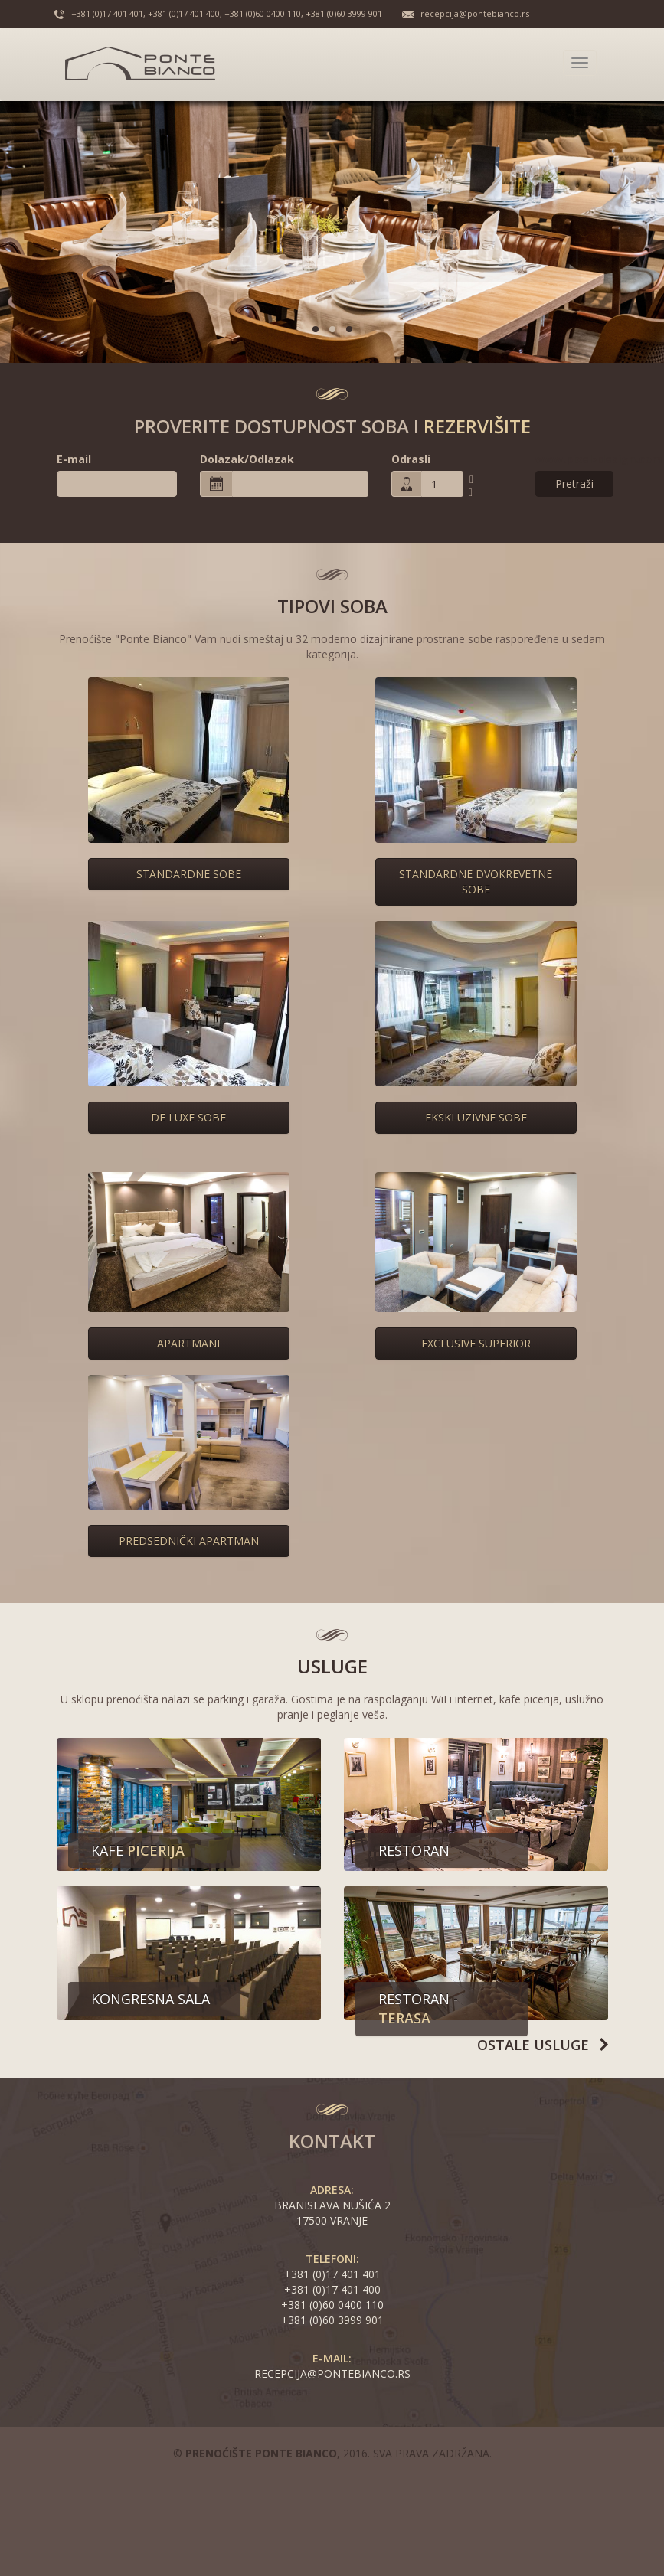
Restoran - (418, 2009)
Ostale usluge (533, 2045)
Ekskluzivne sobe (476, 1117)
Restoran (414, 1850)
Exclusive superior (476, 1343)
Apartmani (188, 1343)
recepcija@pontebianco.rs (474, 13)
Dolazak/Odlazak (247, 459)
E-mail (74, 459)
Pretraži (574, 483)
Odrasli (410, 459)
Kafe (138, 1850)
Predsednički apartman (189, 1540)
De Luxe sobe (188, 1117)
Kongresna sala (150, 1999)
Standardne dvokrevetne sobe (475, 881)
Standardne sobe (188, 874)
